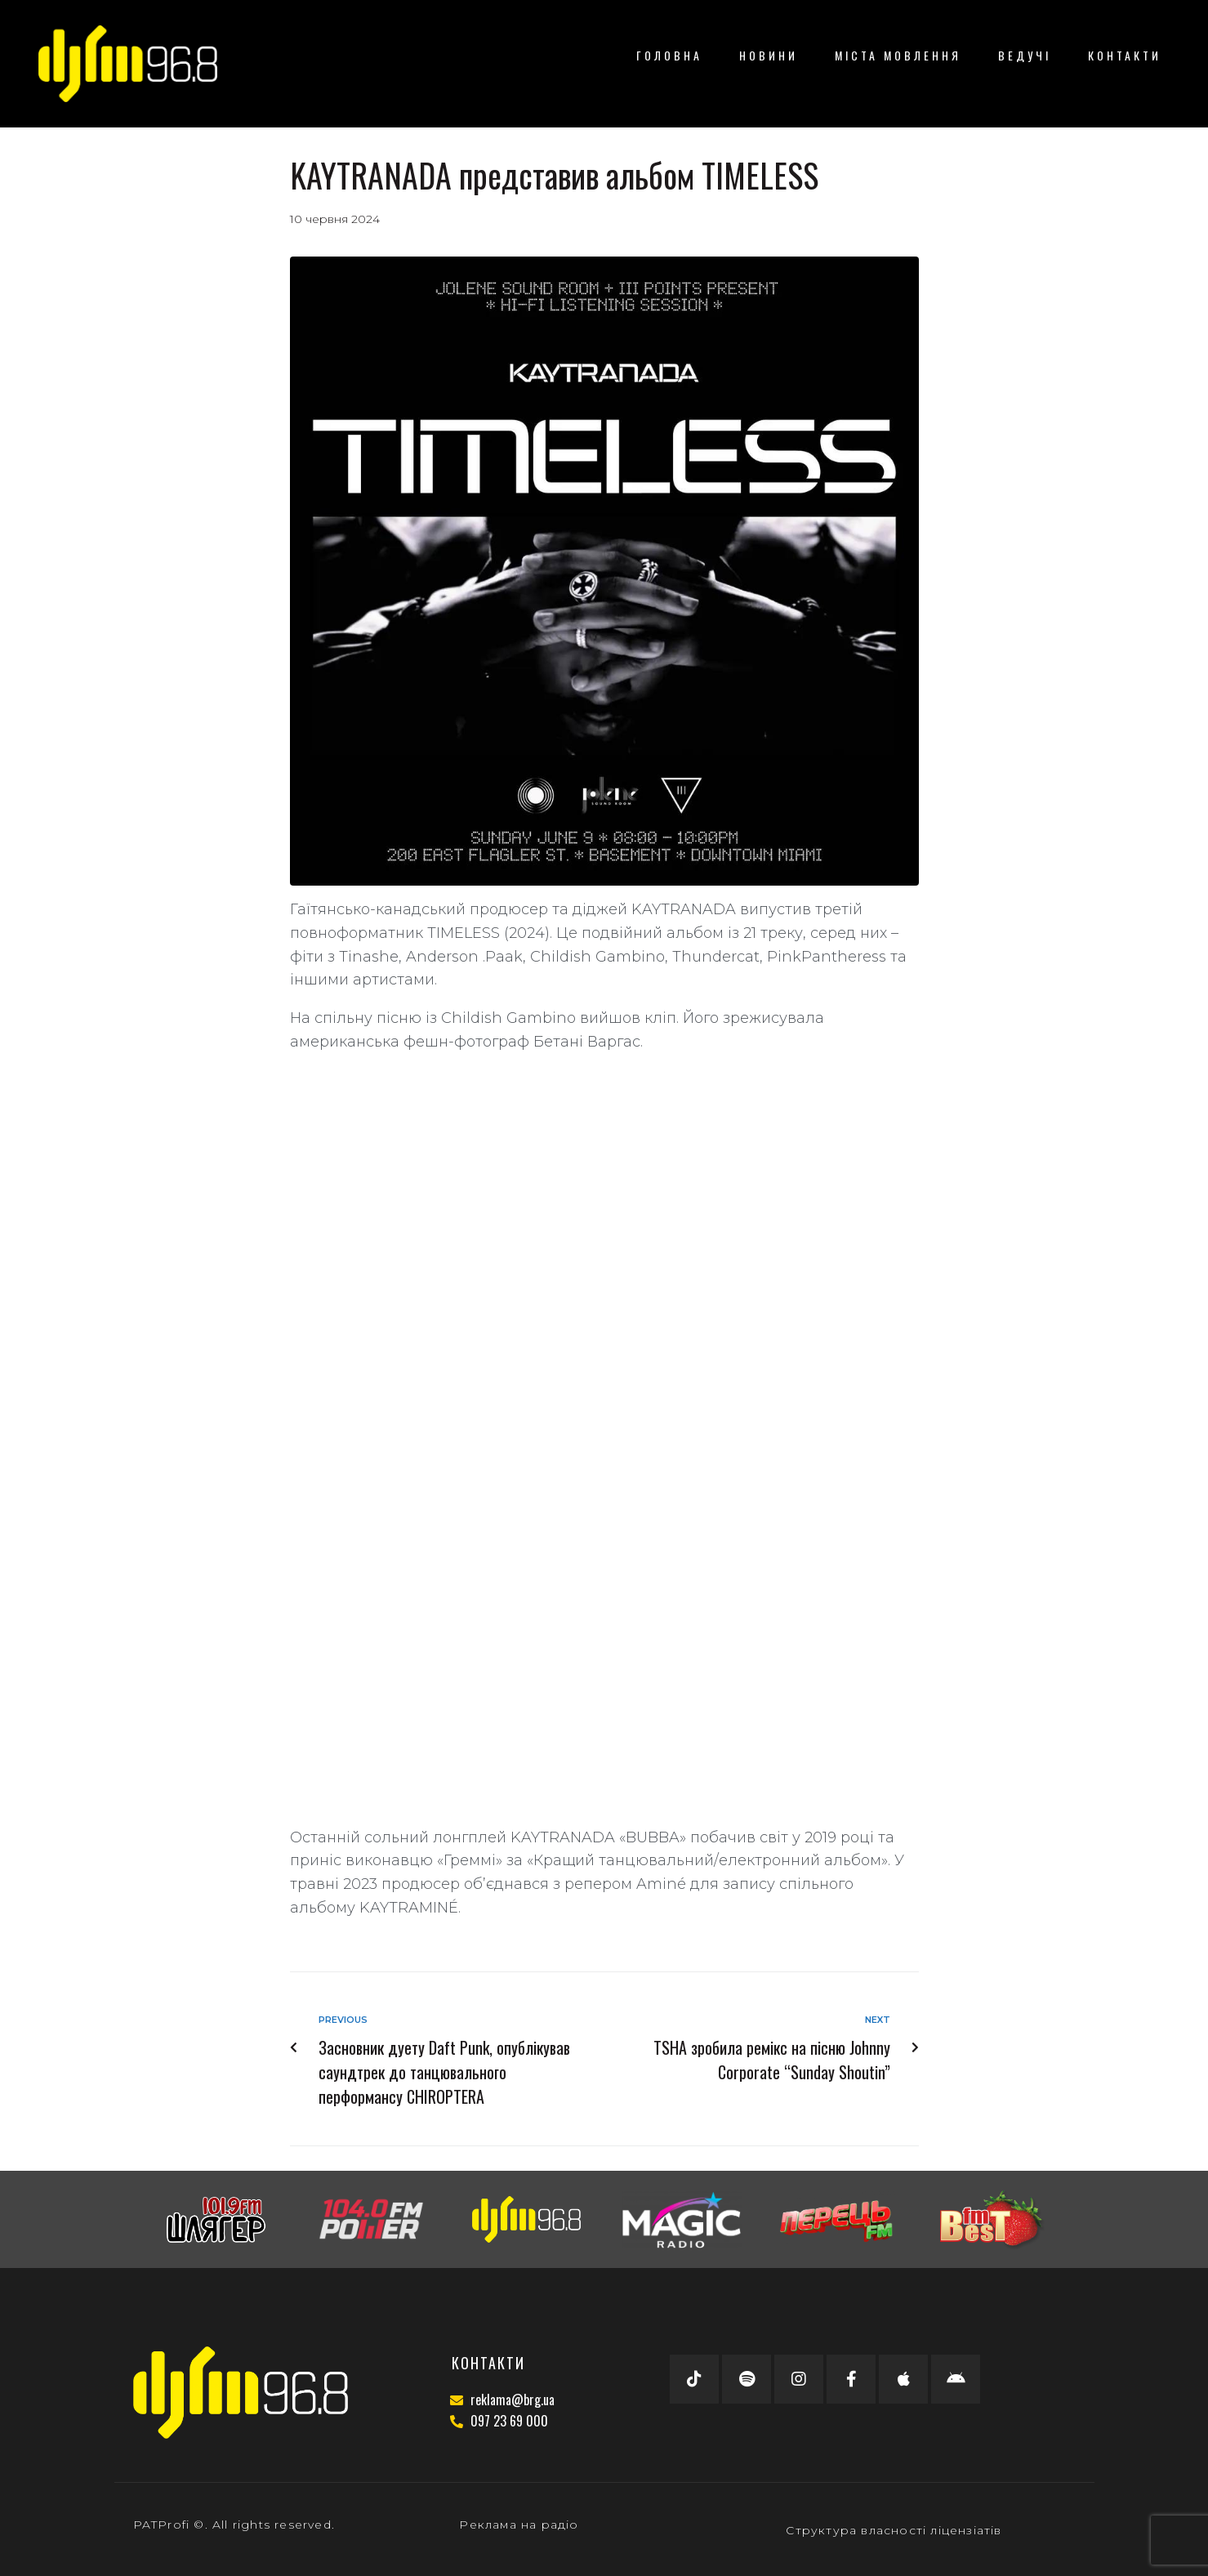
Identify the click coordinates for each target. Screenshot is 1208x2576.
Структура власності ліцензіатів (893, 2530)
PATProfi (161, 2524)
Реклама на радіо (518, 2524)
